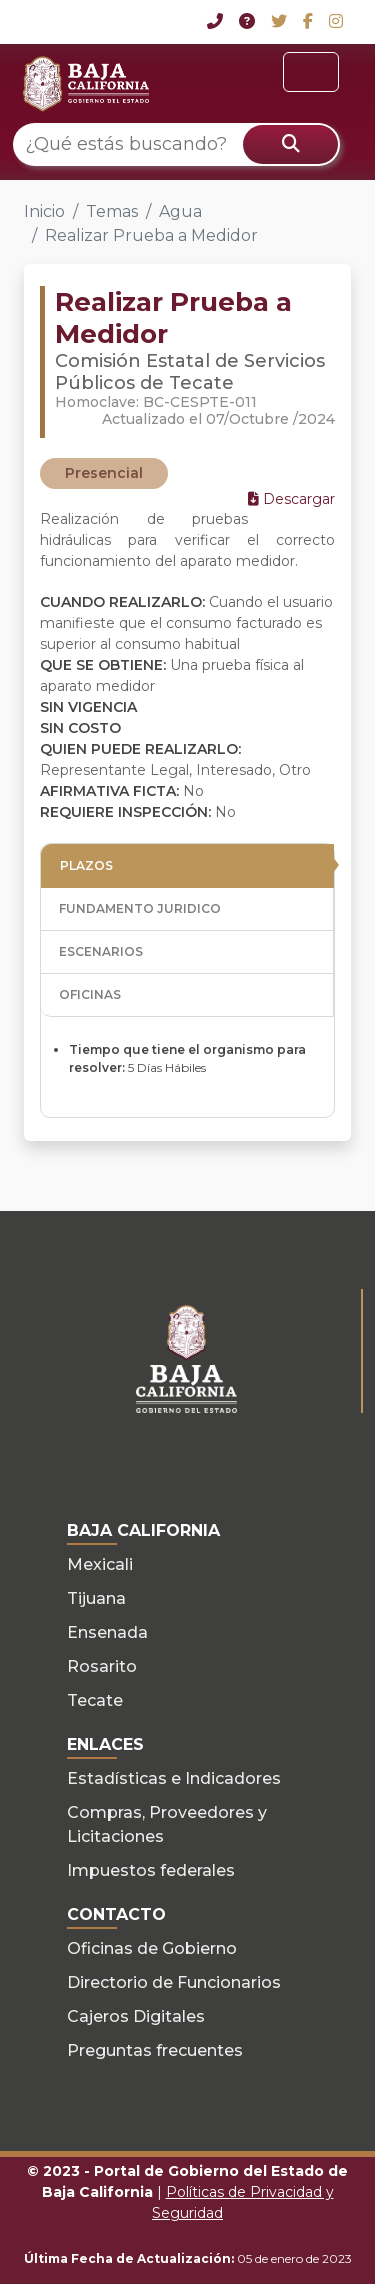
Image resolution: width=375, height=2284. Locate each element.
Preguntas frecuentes (155, 2050)
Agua (180, 211)
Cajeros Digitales (136, 2016)
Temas (112, 211)
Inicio (44, 211)
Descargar (291, 499)
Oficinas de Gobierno (152, 1948)
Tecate (95, 1700)
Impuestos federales (151, 1870)
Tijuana (96, 1598)
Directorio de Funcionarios (174, 1982)
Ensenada (107, 1632)
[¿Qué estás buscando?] (176, 144)
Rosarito (102, 1666)
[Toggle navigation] (311, 72)
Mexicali (100, 1564)
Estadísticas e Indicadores (174, 1778)
